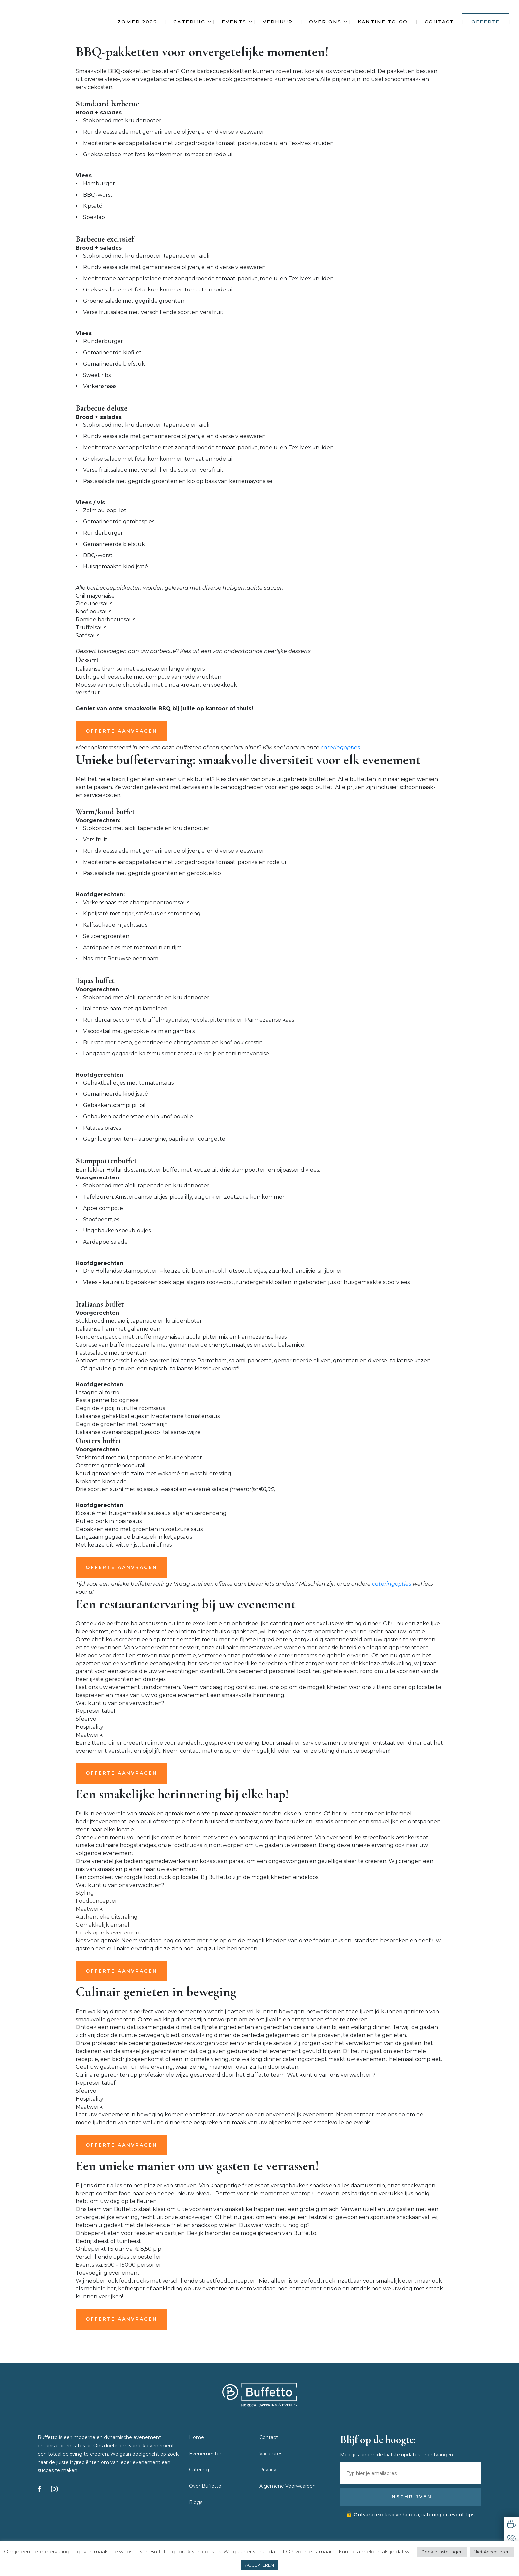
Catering (189, 22)
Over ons (325, 22)
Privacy (268, 2470)
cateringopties (391, 1584)
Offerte (485, 22)
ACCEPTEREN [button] (259, 2565)
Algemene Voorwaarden (288, 2486)
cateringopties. (341, 747)
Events (234, 22)
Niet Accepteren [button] (492, 2551)
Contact (439, 22)
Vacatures (271, 2454)
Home (196, 2437)
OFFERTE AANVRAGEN (121, 731)
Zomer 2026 (137, 22)
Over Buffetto (205, 2486)
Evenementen (206, 2454)
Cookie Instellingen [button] (442, 2551)
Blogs (195, 2502)
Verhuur (278, 22)
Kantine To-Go (383, 22)
